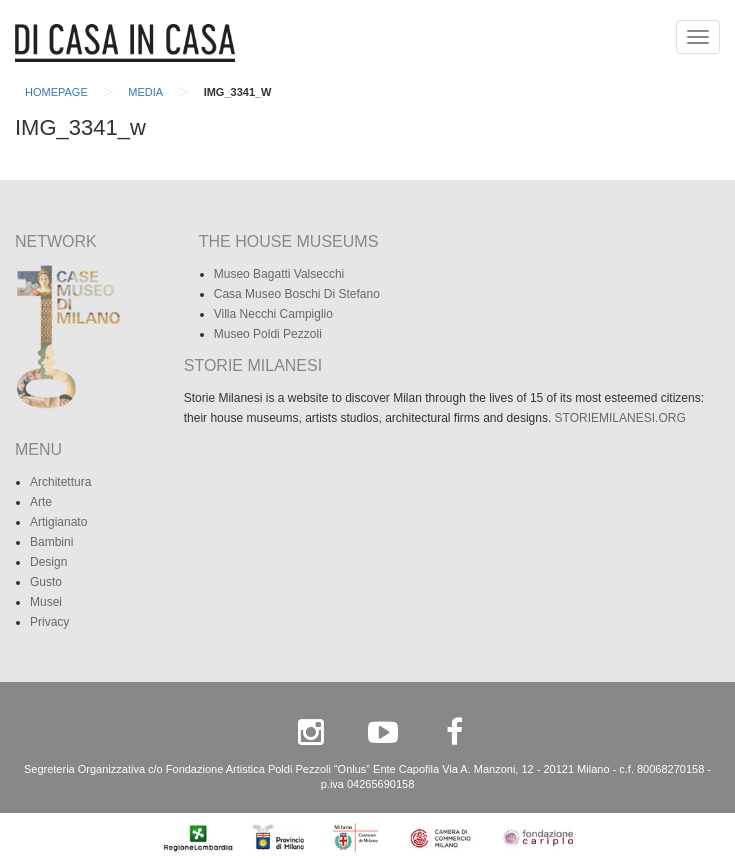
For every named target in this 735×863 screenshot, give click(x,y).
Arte (41, 502)
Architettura (60, 482)
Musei (46, 602)
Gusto (46, 582)
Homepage (56, 92)
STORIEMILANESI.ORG (620, 418)
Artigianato (58, 522)
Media (145, 92)
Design (48, 562)
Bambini (51, 542)
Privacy (49, 622)
